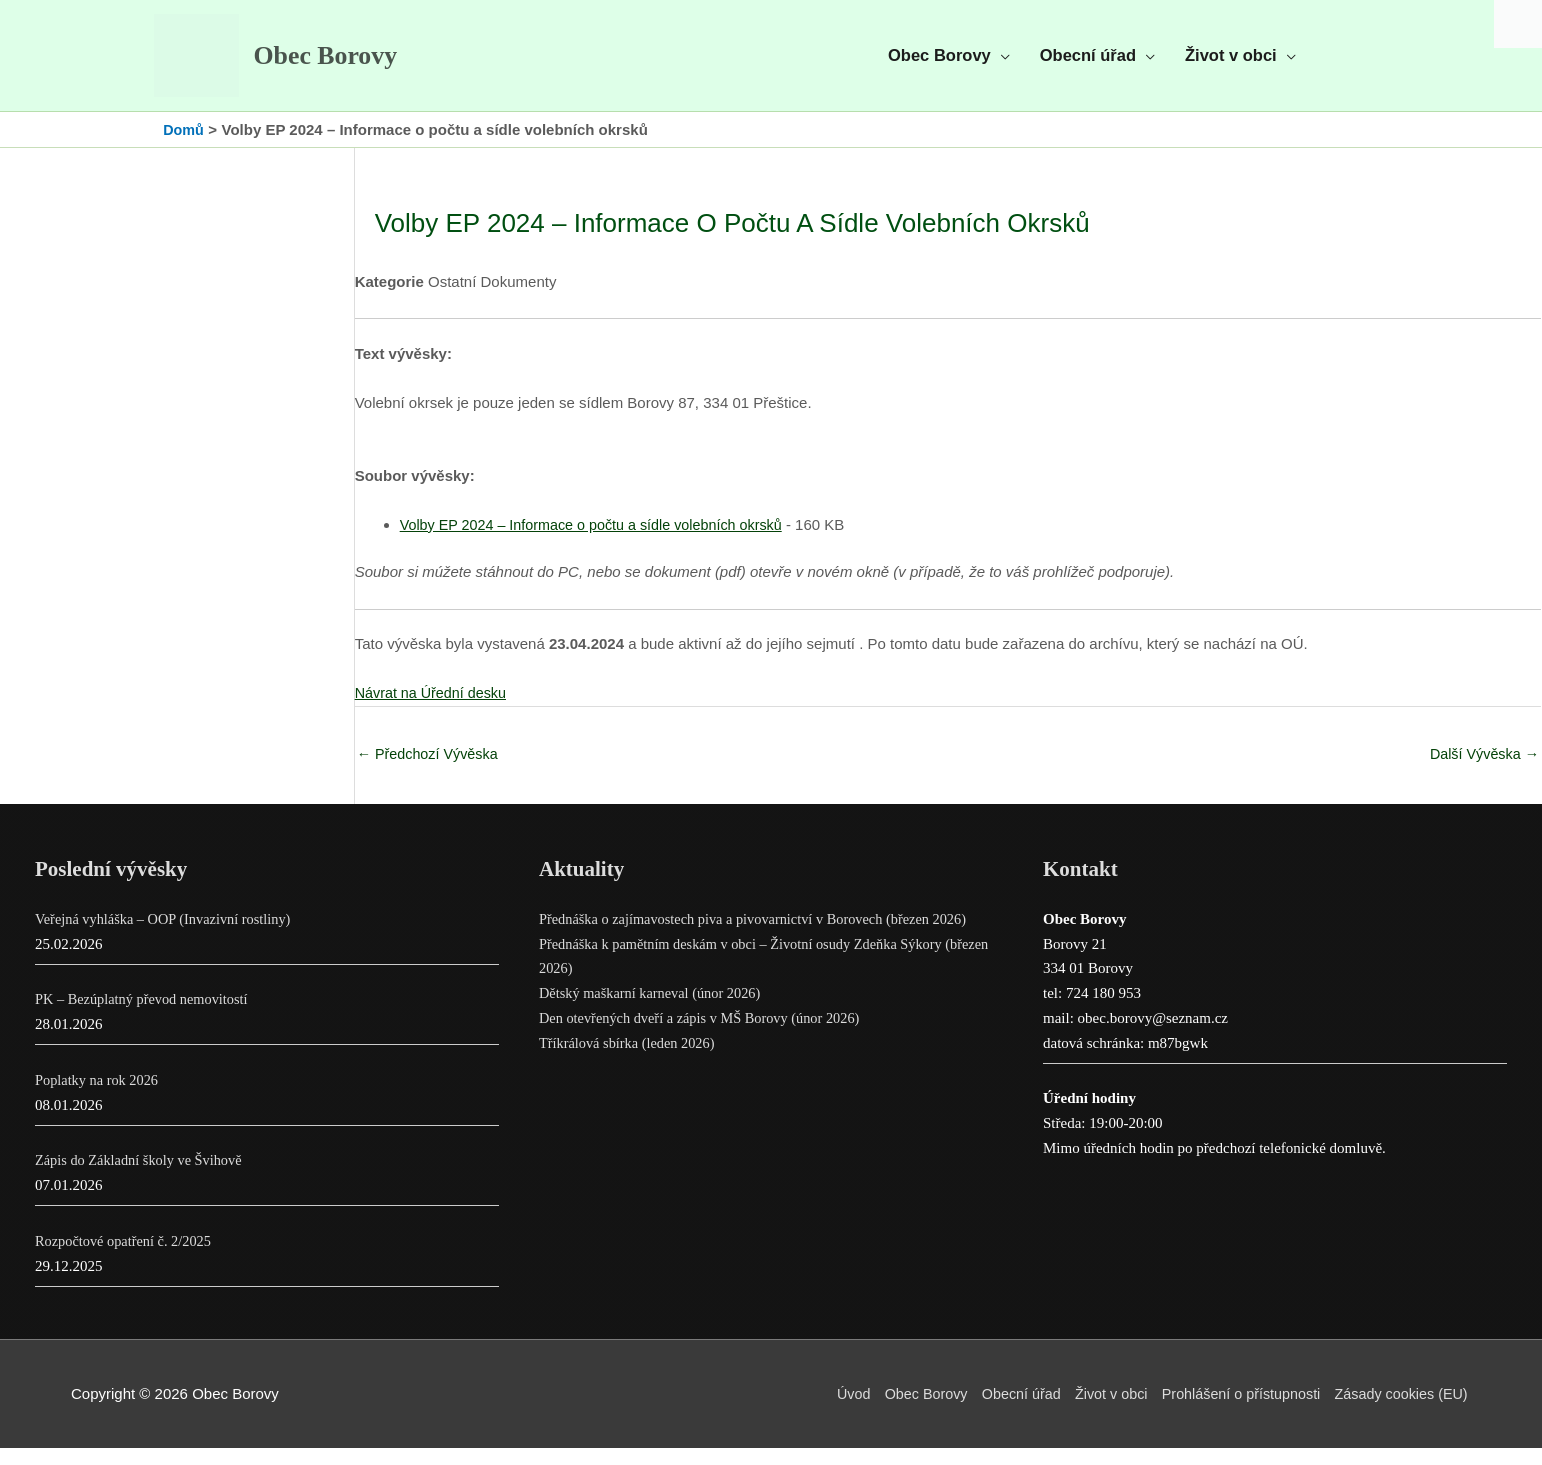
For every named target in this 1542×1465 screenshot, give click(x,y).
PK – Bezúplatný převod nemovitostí (146, 1016)
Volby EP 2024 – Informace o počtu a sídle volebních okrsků (600, 539)
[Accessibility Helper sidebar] (1518, 24)
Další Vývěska (1482, 769)
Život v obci (1098, 1410)
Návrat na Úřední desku (434, 708)
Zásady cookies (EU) (1401, 1410)
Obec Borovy (344, 64)
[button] (949, 63)
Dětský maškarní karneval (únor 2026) (655, 1010)
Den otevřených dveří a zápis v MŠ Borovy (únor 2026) (706, 1035)
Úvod (828, 1410)
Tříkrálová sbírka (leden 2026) (631, 1060)
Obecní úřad (1003, 1410)
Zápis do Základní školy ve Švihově (143, 1177)
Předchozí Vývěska (431, 769)
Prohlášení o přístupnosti (1234, 1410)
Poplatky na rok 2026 (99, 1097)
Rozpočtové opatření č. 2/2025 (127, 1258)
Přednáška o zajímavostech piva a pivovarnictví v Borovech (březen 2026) (762, 936)
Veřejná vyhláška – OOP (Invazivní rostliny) (168, 936)
